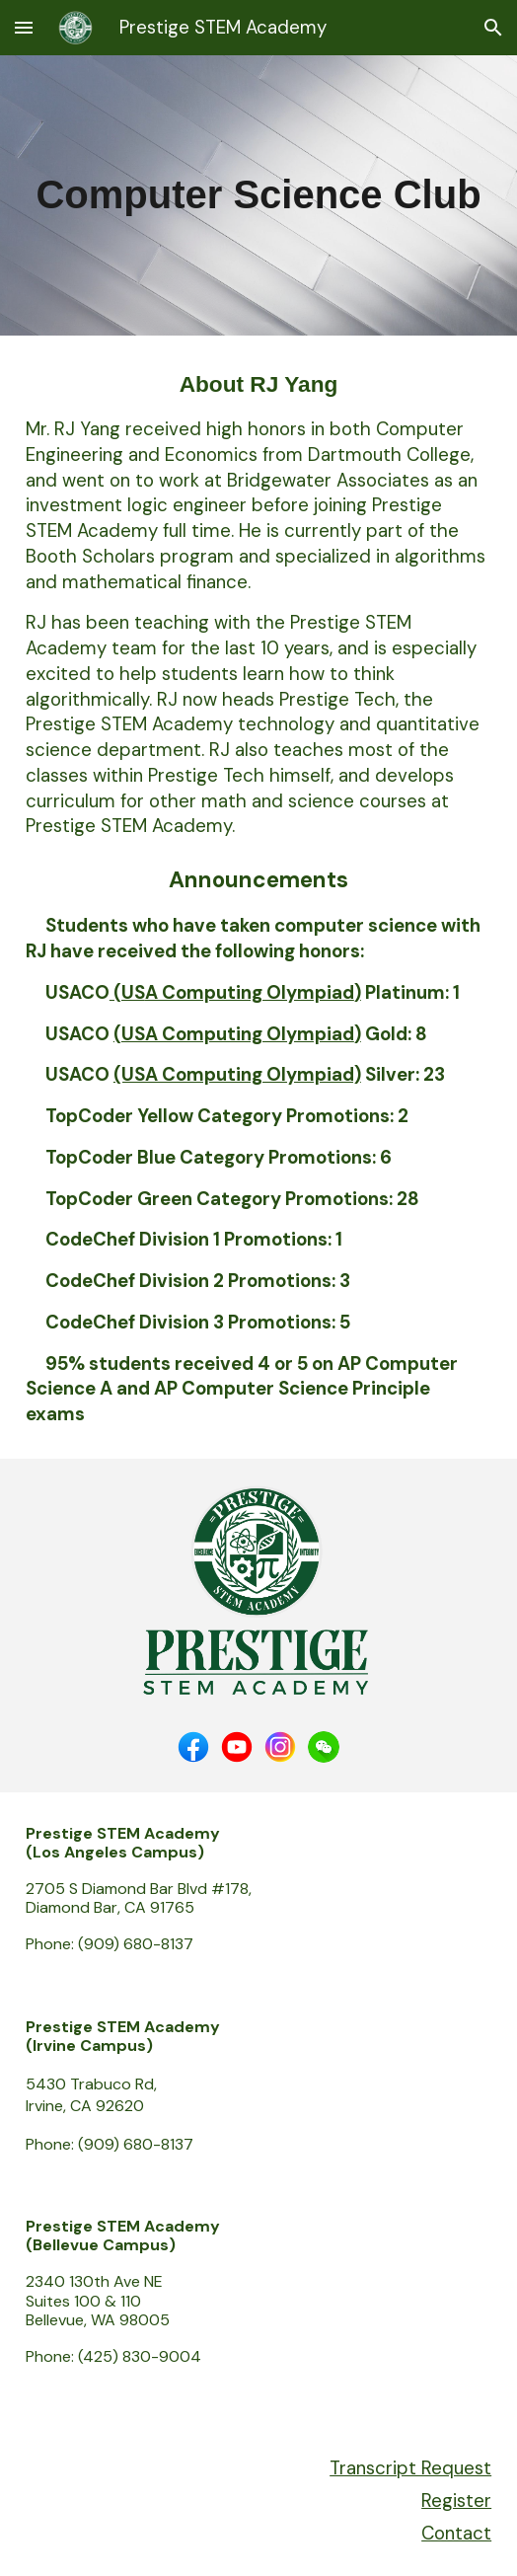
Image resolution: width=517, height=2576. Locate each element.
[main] (258, 195)
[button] (23, 27)
